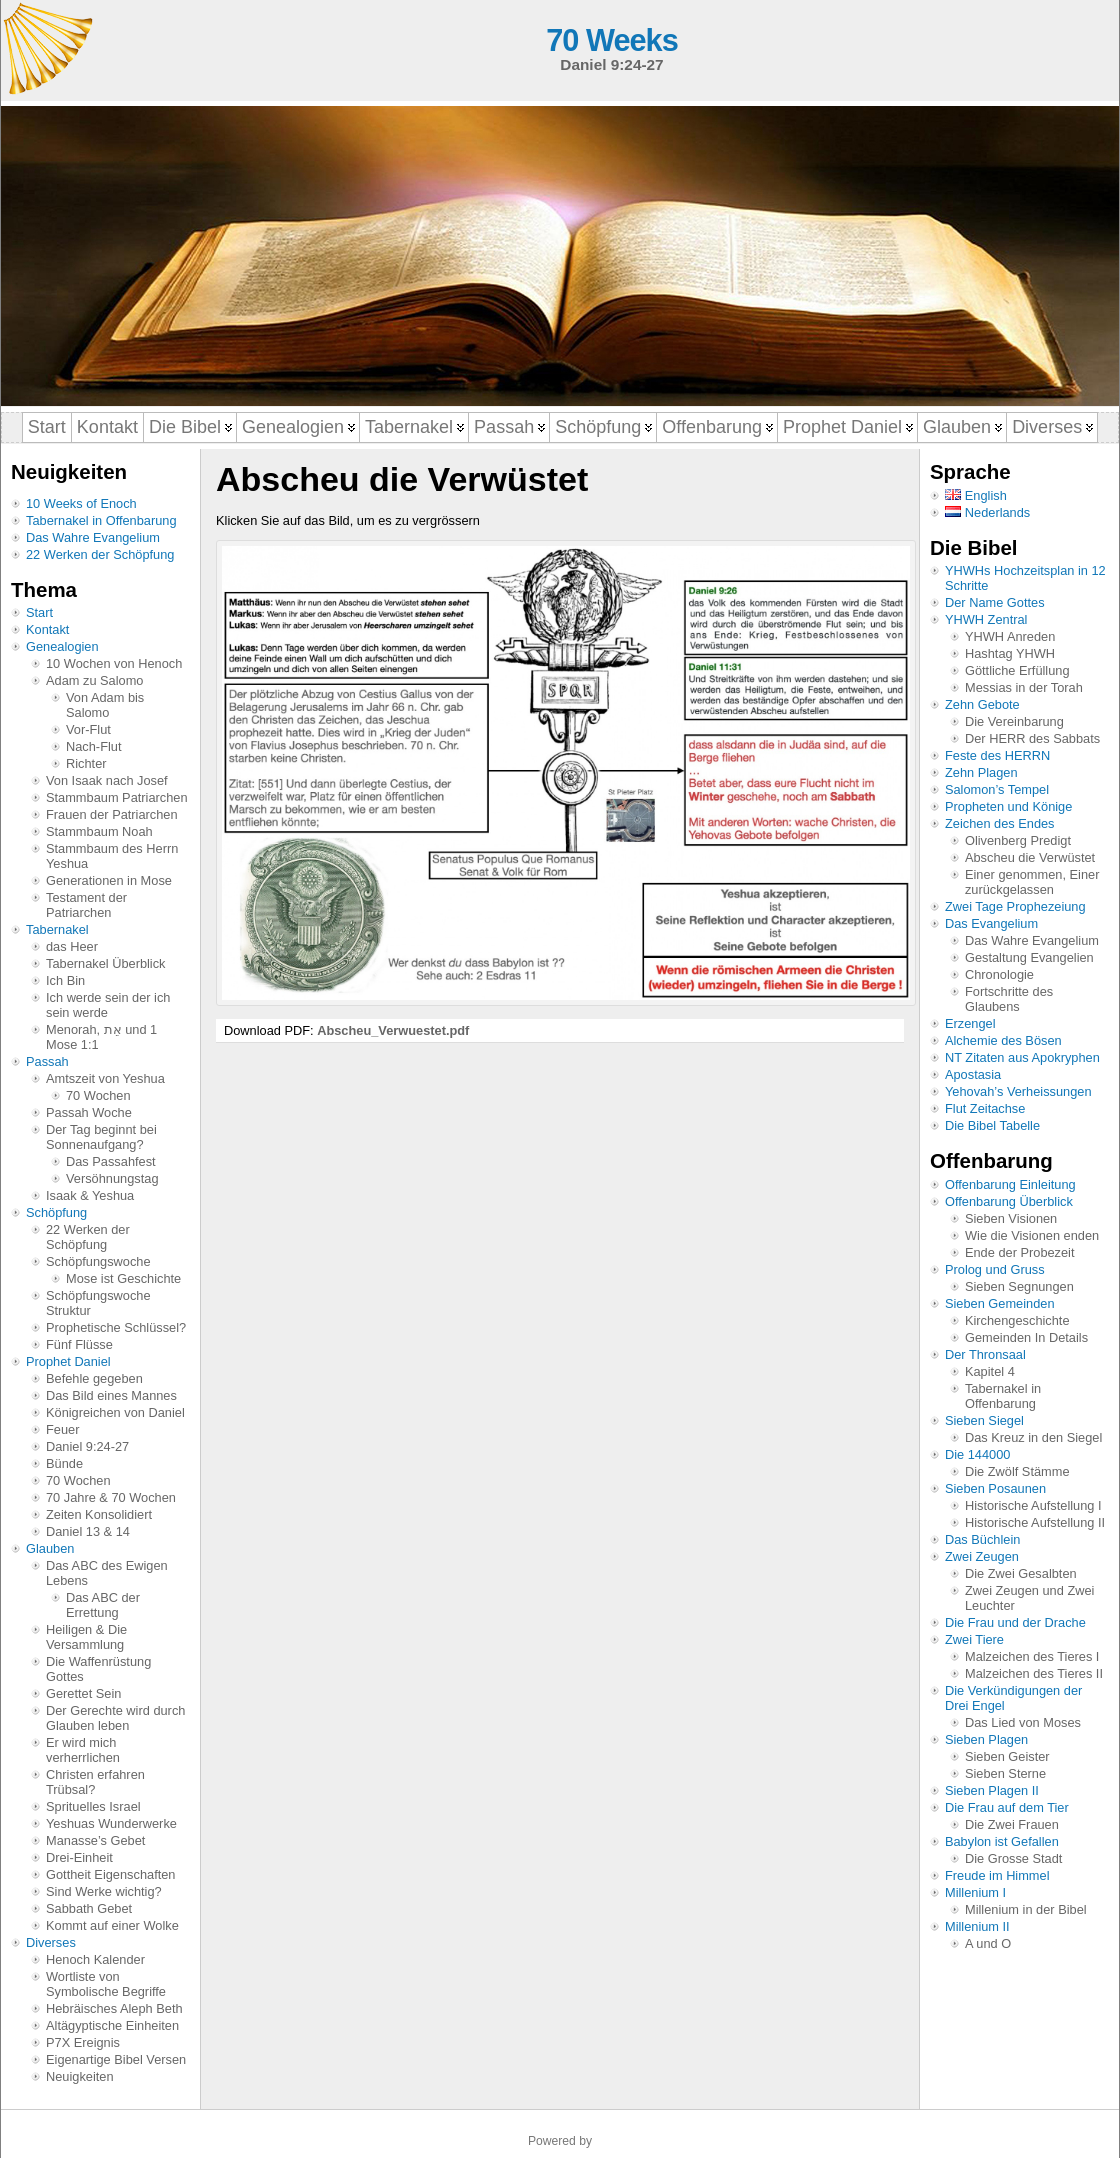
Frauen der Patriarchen (112, 814)
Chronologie (999, 974)
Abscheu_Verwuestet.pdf (393, 1030)
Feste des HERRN (997, 755)
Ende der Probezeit (1020, 1252)
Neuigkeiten (80, 2076)
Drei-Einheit (79, 1857)
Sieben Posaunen (995, 1488)
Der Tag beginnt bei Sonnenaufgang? (101, 1137)
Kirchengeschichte (1017, 1320)
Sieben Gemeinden (1000, 1303)
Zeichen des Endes (1000, 823)
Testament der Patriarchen (86, 905)
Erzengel (970, 1023)
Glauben (50, 1548)
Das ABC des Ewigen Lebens (107, 1573)
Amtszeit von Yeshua (105, 1078)
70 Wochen (98, 1095)
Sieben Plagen (986, 1739)
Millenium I (975, 1892)
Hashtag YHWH (1010, 653)
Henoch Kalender (95, 1959)
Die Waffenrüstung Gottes (98, 1669)
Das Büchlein (982, 1539)
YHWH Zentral (986, 619)
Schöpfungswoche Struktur (98, 1303)
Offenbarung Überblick (1009, 1201)
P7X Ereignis (83, 2042)
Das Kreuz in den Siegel (1033, 1437)
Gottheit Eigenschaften (110, 1874)
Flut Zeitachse (985, 1108)
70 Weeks (611, 40)
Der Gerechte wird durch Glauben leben (115, 1718)
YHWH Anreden (1010, 636)
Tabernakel (57, 929)
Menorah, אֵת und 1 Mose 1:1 (101, 1037)
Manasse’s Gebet (95, 1840)
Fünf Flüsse (79, 1344)
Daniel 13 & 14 (88, 1531)
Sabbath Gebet (89, 1908)
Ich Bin (65, 980)
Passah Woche (89, 1112)
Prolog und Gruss (995, 1269)
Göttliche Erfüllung (1017, 670)
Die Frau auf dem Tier (1007, 1807)
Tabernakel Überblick (106, 963)
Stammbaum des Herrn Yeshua (112, 856)
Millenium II (977, 1926)
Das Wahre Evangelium (93, 537)
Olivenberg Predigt (1018, 840)
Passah (47, 1061)
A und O (988, 1943)
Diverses (51, 1942)
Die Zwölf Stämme (1017, 1471)
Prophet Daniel (68, 1361)
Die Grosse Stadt (1013, 1858)
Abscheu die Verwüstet (1030, 857)
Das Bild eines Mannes (111, 1395)
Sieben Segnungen (1019, 1286)
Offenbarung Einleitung (1010, 1184)
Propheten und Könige (1008, 806)
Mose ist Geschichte (123, 1278)
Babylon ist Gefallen (1002, 1841)
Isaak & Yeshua (90, 1195)
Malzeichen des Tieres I (1032, 1656)
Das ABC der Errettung (103, 1605)
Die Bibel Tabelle (992, 1125)
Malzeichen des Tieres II (1034, 1673)
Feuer (62, 1429)
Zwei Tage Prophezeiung (1015, 906)
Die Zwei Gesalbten (1021, 1573)
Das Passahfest (111, 1161)
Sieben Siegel (984, 1420)
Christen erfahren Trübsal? (95, 1782)
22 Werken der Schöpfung (100, 554)
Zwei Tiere (974, 1639)
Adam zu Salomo (94, 680)
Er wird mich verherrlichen (83, 1750)
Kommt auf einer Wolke (112, 1925)
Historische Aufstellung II (1035, 1522)
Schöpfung (56, 1212)
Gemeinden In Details (1026, 1337)
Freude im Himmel (997, 1875)
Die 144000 (977, 1454)
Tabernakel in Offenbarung (101, 520)
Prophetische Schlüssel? (116, 1327)
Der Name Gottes (995, 602)
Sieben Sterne (1005, 1773)
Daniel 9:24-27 (87, 1446)
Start (39, 612)
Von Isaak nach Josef (107, 780)
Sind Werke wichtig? (104, 1891)
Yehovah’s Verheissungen (1018, 1091)
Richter (86, 763)
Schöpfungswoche (98, 1261)
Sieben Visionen (1011, 1218)
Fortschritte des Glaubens (1009, 999)
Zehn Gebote (982, 704)
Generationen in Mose (109, 880)
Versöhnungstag (112, 1178)
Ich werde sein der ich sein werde (108, 1005)
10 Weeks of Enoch (81, 503)
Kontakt (47, 629)
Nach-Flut (93, 746)
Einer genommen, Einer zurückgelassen (1032, 882)
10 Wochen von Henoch (114, 663)
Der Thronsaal (985, 1354)
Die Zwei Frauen (1012, 1824)
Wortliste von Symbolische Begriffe (106, 1984)
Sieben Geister (1007, 1756)
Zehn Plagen (981, 772)
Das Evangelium (991, 923)
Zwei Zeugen (982, 1556)
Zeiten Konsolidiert (99, 1514)
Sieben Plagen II (992, 1790)
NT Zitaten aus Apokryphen (1022, 1057)
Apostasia (973, 1074)
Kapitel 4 (990, 1371)
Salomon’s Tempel (997, 789)
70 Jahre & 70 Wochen (111, 1497)
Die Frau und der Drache (1015, 1622)
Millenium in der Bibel (1026, 1909)
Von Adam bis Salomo (105, 705)
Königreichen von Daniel (115, 1412)
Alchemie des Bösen (1003, 1040)
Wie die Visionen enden (1032, 1235)
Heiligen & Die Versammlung (86, 1637)
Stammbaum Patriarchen (117, 797)
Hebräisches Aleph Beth (114, 2008)
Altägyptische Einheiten (112, 2025)
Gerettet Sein (83, 1693)
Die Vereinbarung (1014, 721)
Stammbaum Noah (99, 831)
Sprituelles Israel (93, 1806)
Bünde (64, 1463)
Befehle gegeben (94, 1378)
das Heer (72, 946)
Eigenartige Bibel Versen (116, 2059)
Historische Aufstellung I (1033, 1505)
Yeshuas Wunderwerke (111, 1823)
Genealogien (62, 646)
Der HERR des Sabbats (1032, 738)
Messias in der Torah (1024, 687)
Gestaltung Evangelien (1029, 957)
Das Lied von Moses (1023, 1722)
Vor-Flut (88, 729)
